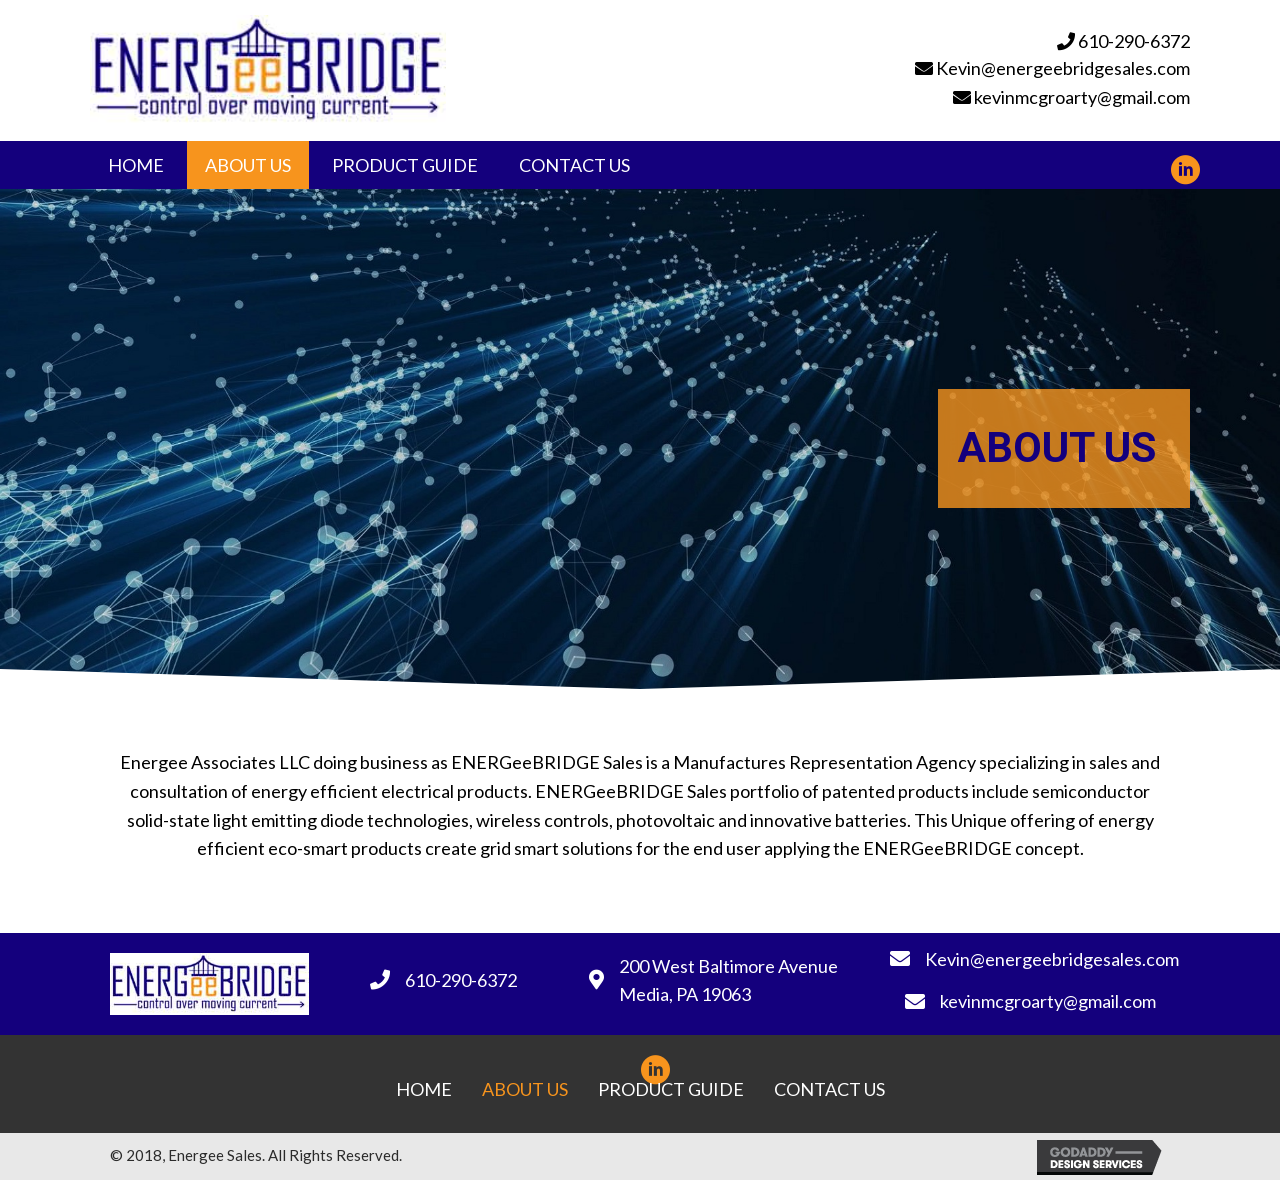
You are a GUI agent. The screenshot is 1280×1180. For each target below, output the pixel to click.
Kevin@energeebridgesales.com (1063, 68)
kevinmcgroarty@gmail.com (1082, 97)
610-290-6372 (1134, 41)
